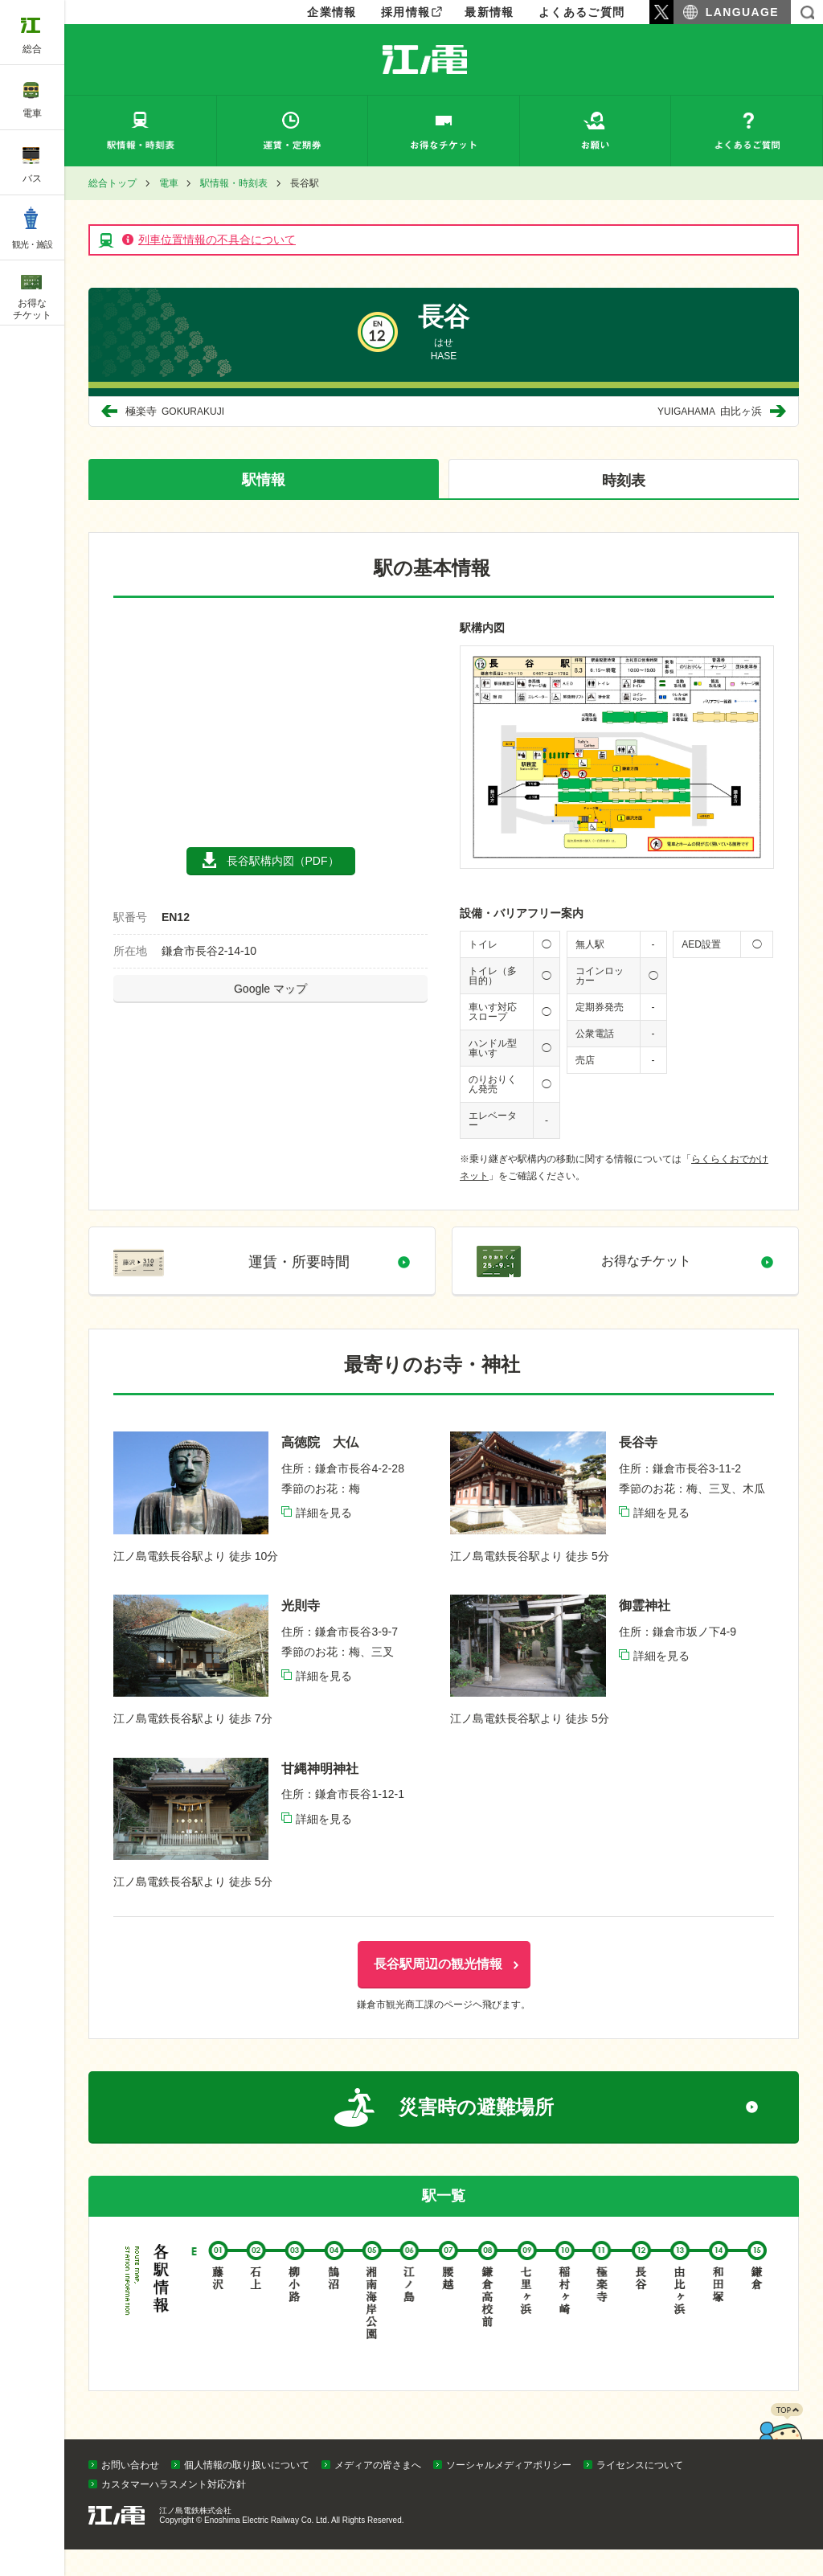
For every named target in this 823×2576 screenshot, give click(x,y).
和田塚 (716, 2322)
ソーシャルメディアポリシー (508, 2491)
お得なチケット (443, 131)
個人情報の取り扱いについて (246, 2491)
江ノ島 (409, 2322)
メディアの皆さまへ (377, 2491)
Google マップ (270, 988)
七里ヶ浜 (524, 2322)
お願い (595, 131)
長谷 (639, 2322)
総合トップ (112, 183)
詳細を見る (324, 1528)
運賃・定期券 (292, 131)
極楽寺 (176, 410)
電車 (168, 183)
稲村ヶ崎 (562, 2322)
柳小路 (293, 2322)
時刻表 (623, 481)
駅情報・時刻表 (140, 131)
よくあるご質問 (581, 12)
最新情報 (489, 12)
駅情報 (263, 480)
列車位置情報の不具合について (217, 239)
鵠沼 (332, 2322)
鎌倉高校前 (485, 2322)
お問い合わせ (130, 2491)
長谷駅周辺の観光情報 (438, 1980)
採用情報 (406, 12)
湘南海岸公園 (370, 2322)
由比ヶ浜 (708, 410)
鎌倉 (754, 2322)
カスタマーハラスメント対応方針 (173, 2511)
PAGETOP (780, 2462)
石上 (254, 2322)
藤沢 (216, 2322)
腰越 (447, 2322)
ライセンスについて (639, 2491)
